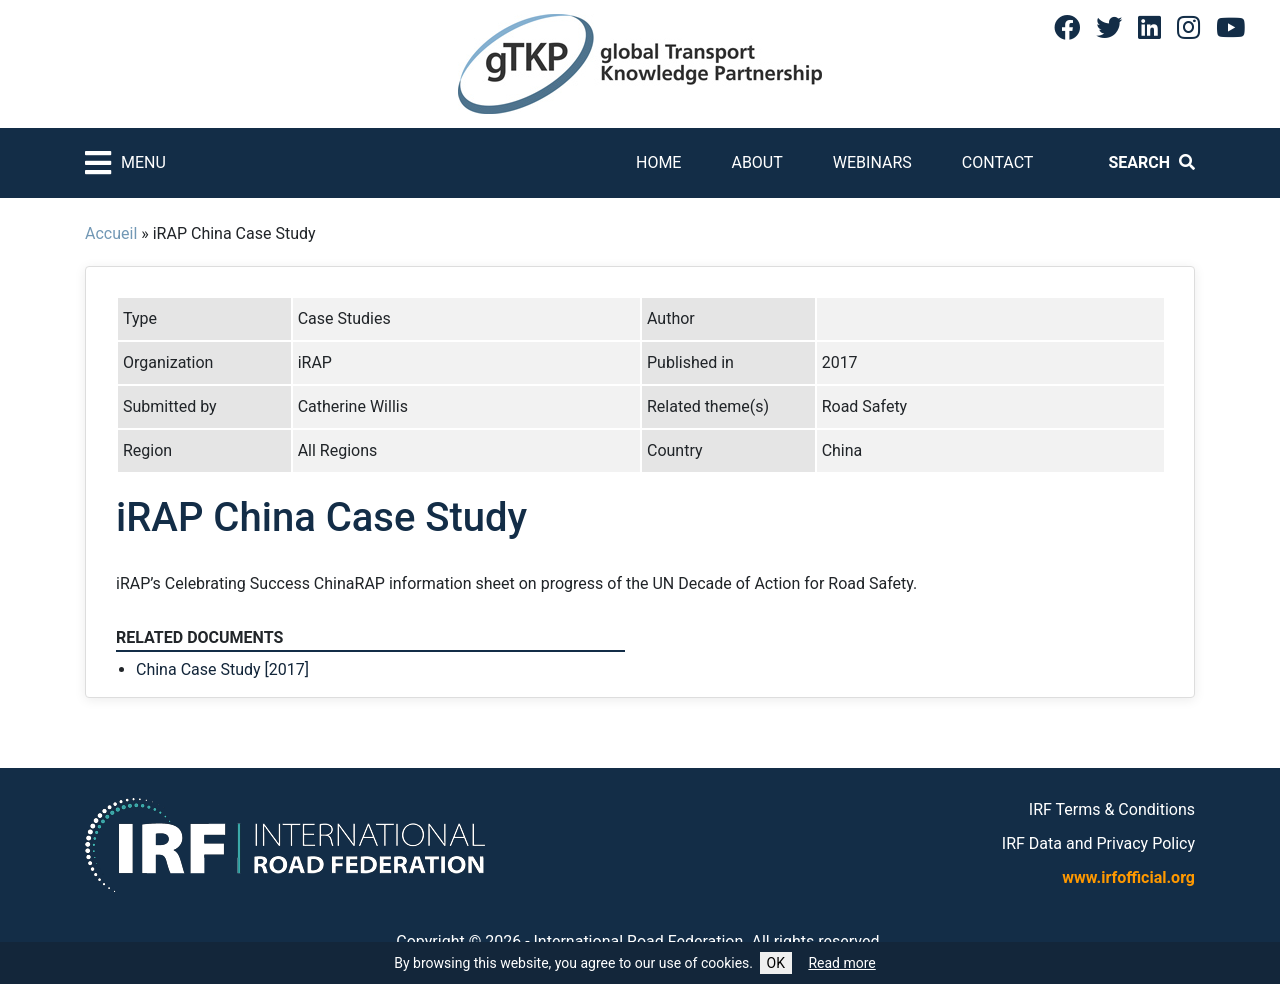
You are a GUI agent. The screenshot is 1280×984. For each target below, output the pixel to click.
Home (658, 162)
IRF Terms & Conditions (1112, 809)
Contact (998, 162)
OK (776, 963)
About (756, 162)
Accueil (111, 233)
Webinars (872, 162)
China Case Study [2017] (222, 669)
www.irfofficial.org (1128, 877)
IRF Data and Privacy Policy (1098, 843)
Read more (841, 963)
